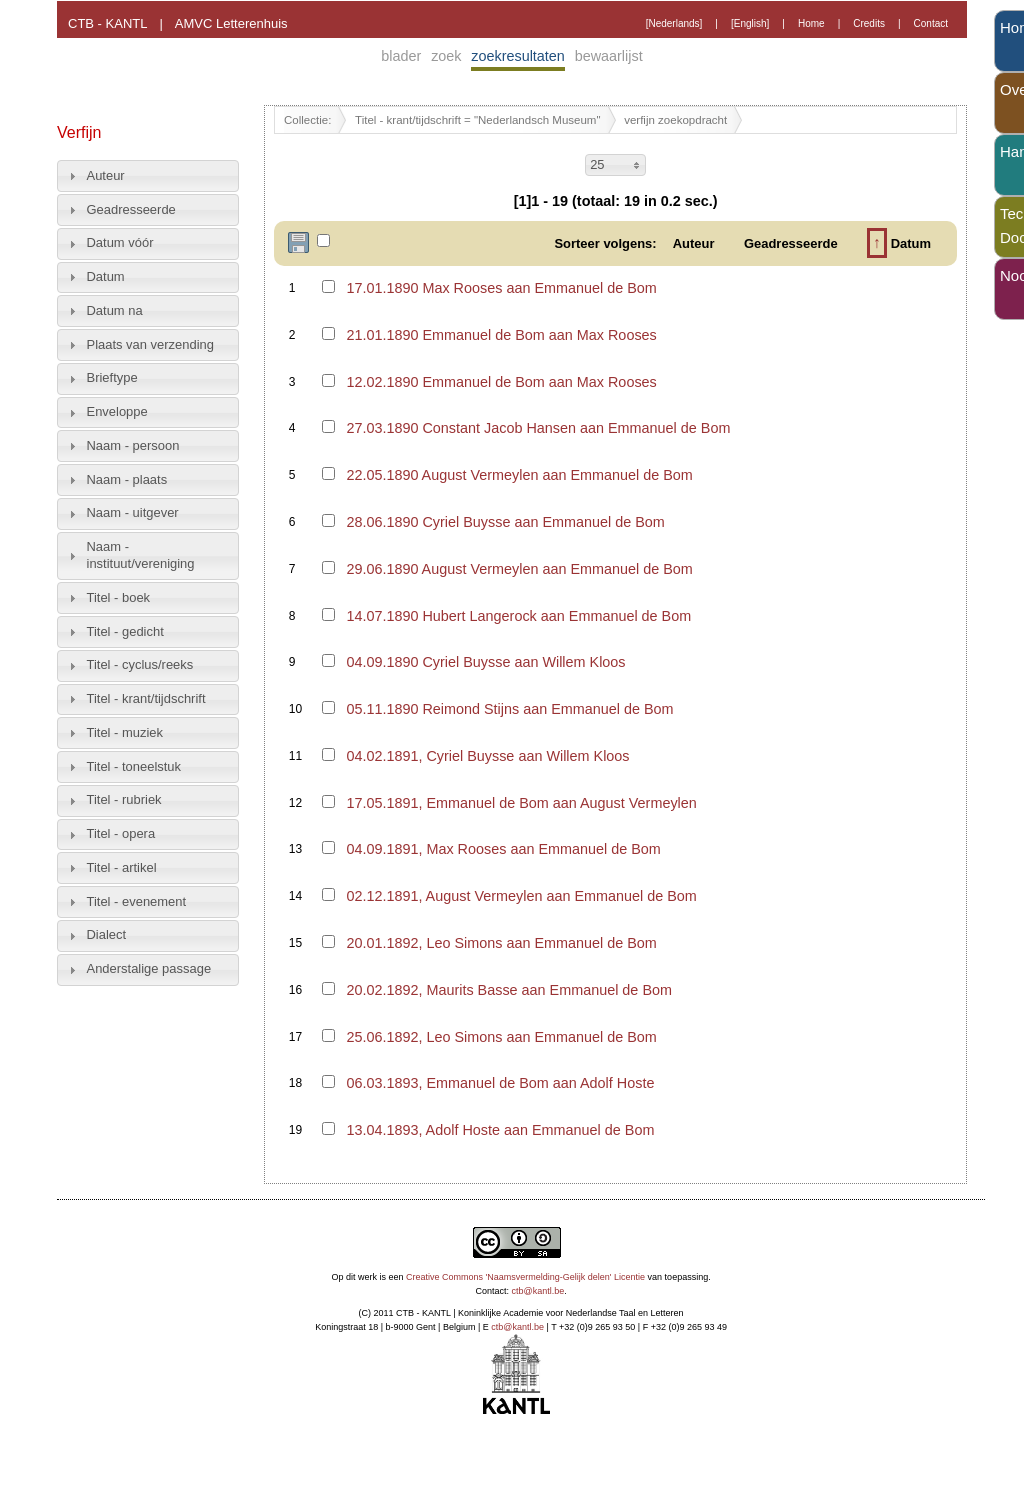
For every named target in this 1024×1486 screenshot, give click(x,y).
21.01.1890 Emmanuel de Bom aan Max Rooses (501, 335)
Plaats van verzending (150, 344)
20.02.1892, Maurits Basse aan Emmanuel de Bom (509, 990)
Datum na (115, 310)
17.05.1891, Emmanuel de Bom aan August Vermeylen (521, 803)
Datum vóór (120, 242)
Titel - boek (119, 597)
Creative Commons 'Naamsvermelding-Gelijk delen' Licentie (525, 1277)
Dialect (107, 934)
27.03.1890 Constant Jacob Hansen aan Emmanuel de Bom (538, 428)
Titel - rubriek (124, 799)
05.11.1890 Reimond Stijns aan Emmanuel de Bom (509, 709)
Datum (106, 276)
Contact (931, 23)
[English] (750, 23)
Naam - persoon (133, 445)
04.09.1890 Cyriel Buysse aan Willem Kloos (485, 662)
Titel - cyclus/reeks (140, 664)
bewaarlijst (609, 56)
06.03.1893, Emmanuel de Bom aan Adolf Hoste (500, 1083)
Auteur (106, 175)
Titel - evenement (137, 901)
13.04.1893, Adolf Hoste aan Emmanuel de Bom (500, 1130)
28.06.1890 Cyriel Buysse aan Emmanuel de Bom (505, 522)
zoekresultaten (518, 56)
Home (811, 23)
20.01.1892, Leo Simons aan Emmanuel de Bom (501, 943)
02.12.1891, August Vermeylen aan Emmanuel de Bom (521, 896)
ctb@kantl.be (538, 1291)
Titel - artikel (122, 867)
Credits (869, 23)
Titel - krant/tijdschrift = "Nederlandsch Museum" (478, 120)
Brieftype (112, 377)
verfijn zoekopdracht (675, 120)
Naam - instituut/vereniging (141, 555)
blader (401, 56)
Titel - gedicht (125, 631)
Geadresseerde (131, 209)
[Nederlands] (674, 23)
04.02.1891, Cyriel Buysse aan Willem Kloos (487, 756)
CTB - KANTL (107, 23)
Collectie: (307, 120)
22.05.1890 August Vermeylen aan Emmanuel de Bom (519, 475)
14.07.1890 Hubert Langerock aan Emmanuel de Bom (518, 616)
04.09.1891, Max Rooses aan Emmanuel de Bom (503, 849)
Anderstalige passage (149, 968)
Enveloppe (117, 411)
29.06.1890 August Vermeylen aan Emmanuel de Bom (519, 569)
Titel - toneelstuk (134, 766)
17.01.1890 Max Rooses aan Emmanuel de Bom (501, 288)
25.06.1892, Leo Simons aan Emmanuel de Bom (501, 1037)
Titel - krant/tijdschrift (146, 698)
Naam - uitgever (133, 512)
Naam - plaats (127, 479)
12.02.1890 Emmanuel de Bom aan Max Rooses (501, 382)
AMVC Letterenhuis (231, 23)
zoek (446, 56)
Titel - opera (121, 833)
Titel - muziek (125, 732)
